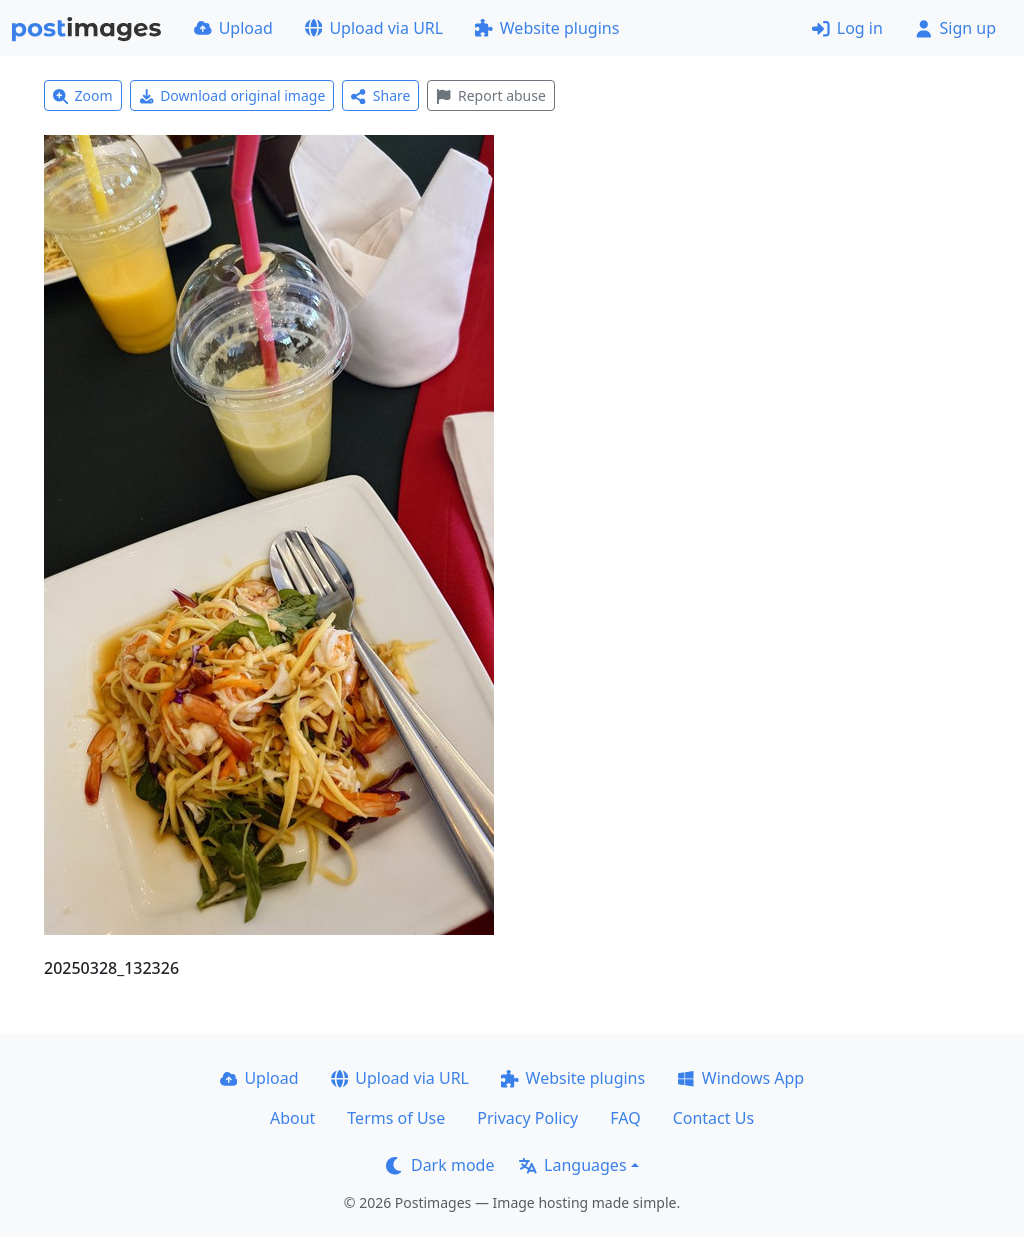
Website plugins (547, 28)
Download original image (232, 95)
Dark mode (440, 1165)
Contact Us (713, 1118)
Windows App (740, 1078)
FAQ (625, 1118)
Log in (847, 28)
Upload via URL (374, 28)
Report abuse (490, 95)
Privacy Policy (527, 1118)
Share (380, 95)
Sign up (955, 28)
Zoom (83, 95)
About (292, 1118)
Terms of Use (396, 1118)
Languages (572, 1165)
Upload (233, 28)
